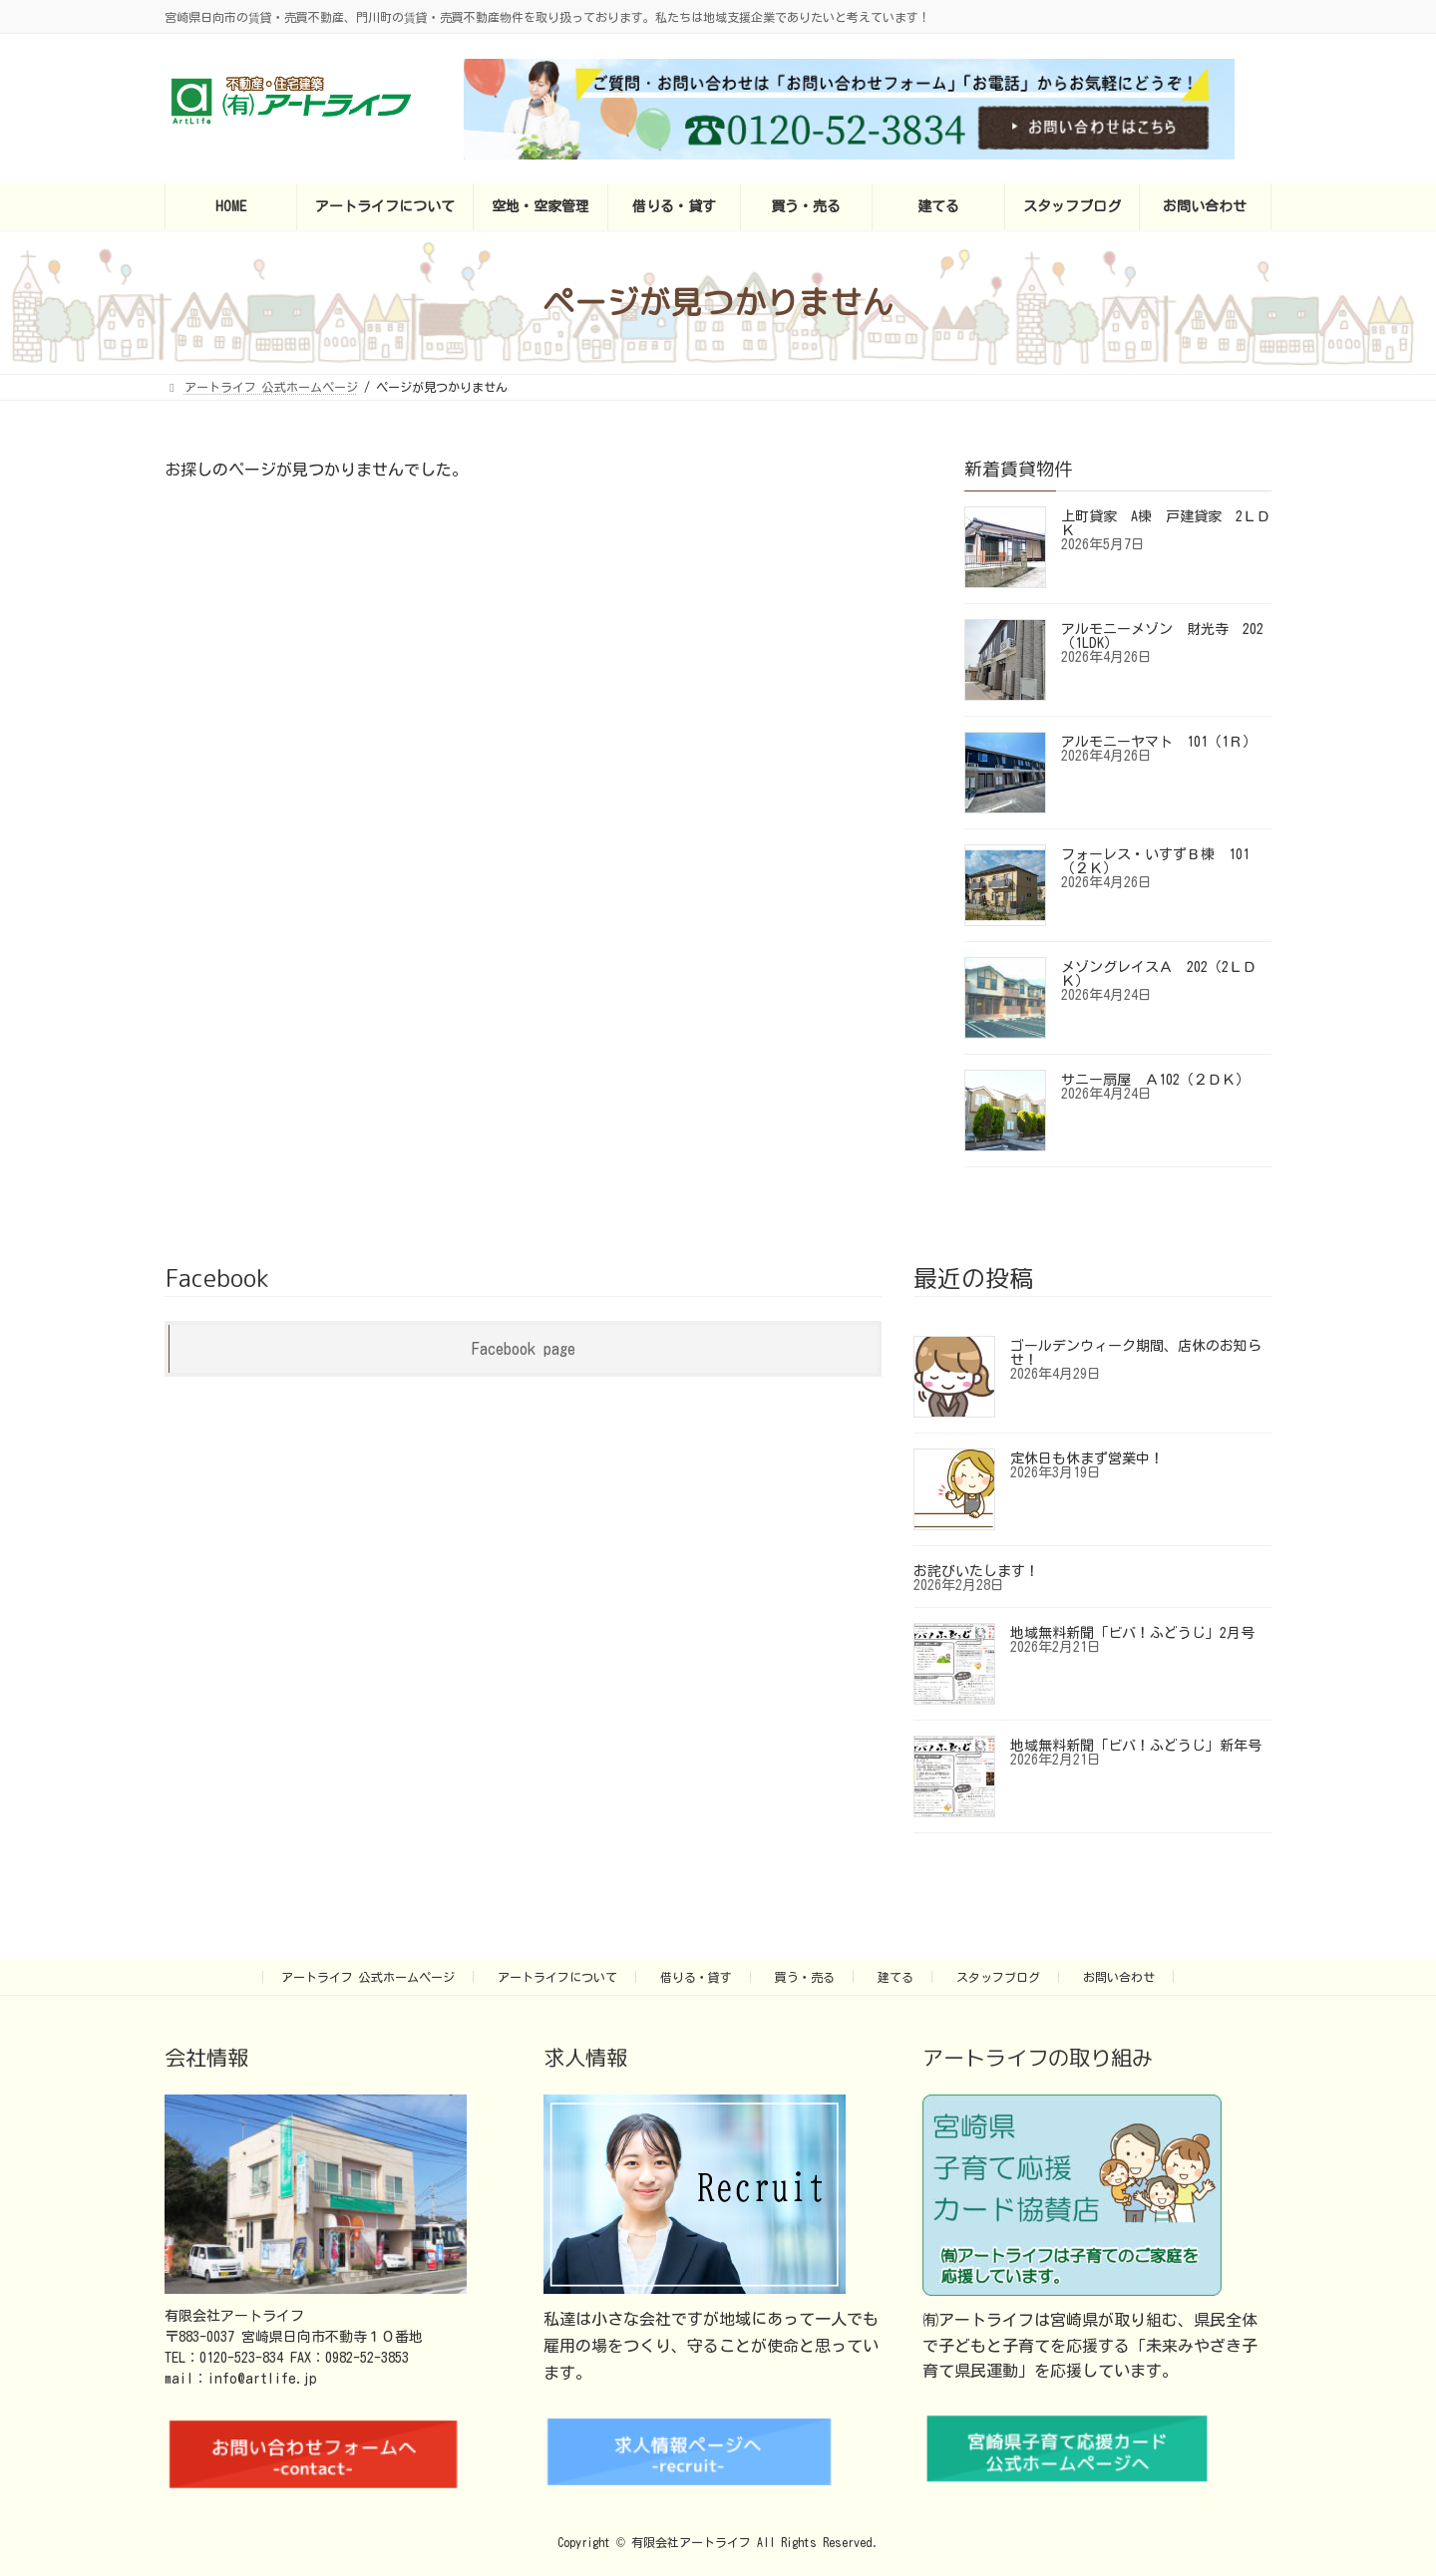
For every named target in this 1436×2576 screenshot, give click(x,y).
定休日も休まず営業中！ (1087, 1458)
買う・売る (805, 1977)
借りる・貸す (696, 1977)
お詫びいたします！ (976, 1571)
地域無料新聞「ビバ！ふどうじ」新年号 (1135, 1746)
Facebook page (523, 1349)
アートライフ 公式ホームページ (368, 1977)
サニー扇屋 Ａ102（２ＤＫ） (1155, 1080)
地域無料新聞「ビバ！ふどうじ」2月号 (1132, 1633)
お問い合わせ (1119, 1977)
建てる (895, 1977)
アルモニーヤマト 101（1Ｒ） (1158, 742)
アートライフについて (557, 1977)
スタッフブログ (998, 1977)
